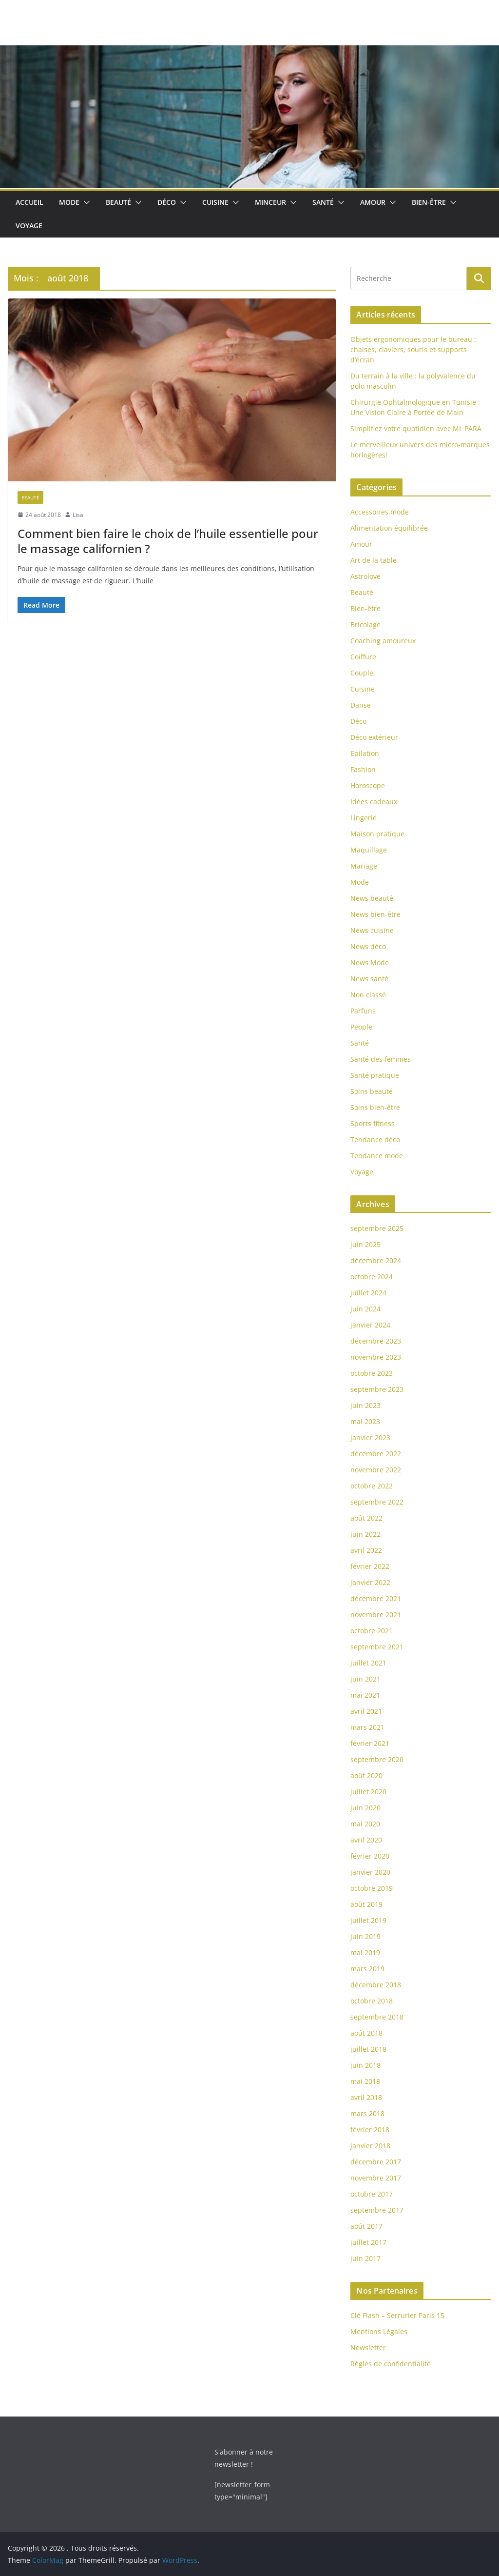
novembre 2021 (375, 1614)
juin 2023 (365, 1405)
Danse (360, 705)
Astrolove (365, 576)
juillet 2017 (368, 2242)
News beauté (371, 898)
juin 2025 (365, 1244)
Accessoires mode (379, 511)
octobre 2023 (371, 1373)
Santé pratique (374, 1075)
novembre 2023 (375, 1357)
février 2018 (369, 2129)
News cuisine (372, 930)
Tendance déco (375, 1139)
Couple (361, 672)
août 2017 (366, 2226)
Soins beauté (371, 1091)
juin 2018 (365, 2065)
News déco (368, 946)
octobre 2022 (371, 1485)
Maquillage (368, 849)
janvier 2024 (370, 1324)
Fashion (363, 769)
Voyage (29, 225)
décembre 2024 (375, 1260)
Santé (323, 202)
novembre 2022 (375, 1469)
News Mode (369, 962)
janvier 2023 (370, 1437)
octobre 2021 (371, 1630)
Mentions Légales (378, 2331)
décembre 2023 (375, 1341)
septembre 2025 (376, 1228)
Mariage (363, 866)
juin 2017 (365, 2258)
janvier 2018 (370, 2145)
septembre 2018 (376, 2016)
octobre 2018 (371, 2000)
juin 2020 (365, 1807)
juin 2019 (365, 1936)
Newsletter (368, 2347)
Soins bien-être (375, 1107)
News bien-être (375, 914)
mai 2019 (365, 1952)
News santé (369, 978)
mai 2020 (365, 1823)
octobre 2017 (371, 2194)
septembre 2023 (376, 1389)
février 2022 (369, 1566)
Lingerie (363, 817)
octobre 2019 (371, 1888)
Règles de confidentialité (390, 2363)
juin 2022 (365, 1534)
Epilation (364, 753)
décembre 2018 (375, 1984)
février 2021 (369, 1743)
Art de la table (373, 560)
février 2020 (369, 1856)
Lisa (78, 515)
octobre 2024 (371, 1276)
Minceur (270, 202)
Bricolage (365, 624)
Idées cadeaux (373, 801)
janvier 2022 (370, 1582)
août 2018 (366, 2033)
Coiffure (363, 656)
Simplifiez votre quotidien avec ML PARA (415, 428)
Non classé (368, 994)
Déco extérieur (374, 737)
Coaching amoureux (383, 640)
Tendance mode (376, 1155)
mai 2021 (365, 1695)
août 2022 (366, 1518)
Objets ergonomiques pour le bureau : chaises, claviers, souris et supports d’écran (413, 349)
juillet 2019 (368, 1920)
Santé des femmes (380, 1059)
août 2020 (366, 1775)
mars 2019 (367, 1968)
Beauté (118, 202)
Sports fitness (372, 1123)
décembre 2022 (375, 1453)
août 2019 (366, 1904)
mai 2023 (365, 1421)
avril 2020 (366, 1839)
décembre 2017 (375, 2161)
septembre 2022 (376, 1501)
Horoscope (367, 785)
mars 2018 (367, 2113)
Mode (69, 202)
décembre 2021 (375, 1598)
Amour (372, 202)
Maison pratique (377, 833)
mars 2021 (367, 1727)
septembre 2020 (376, 1759)
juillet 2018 (368, 2049)
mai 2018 (365, 2081)
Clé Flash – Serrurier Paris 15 (397, 2315)
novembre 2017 (375, 2177)
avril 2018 (366, 2097)
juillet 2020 (368, 1791)
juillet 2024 (368, 1292)
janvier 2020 (370, 1872)
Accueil (29, 202)
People (361, 1026)
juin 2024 (365, 1308)
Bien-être (429, 202)
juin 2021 (365, 1679)
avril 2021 (366, 1711)
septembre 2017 (376, 2210)
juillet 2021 (368, 1662)
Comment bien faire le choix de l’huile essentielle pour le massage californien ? (168, 540)
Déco (166, 202)
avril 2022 (366, 1550)
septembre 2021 (376, 1646)
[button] (84, 202)
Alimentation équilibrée (389, 528)
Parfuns (363, 1010)
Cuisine (215, 202)
